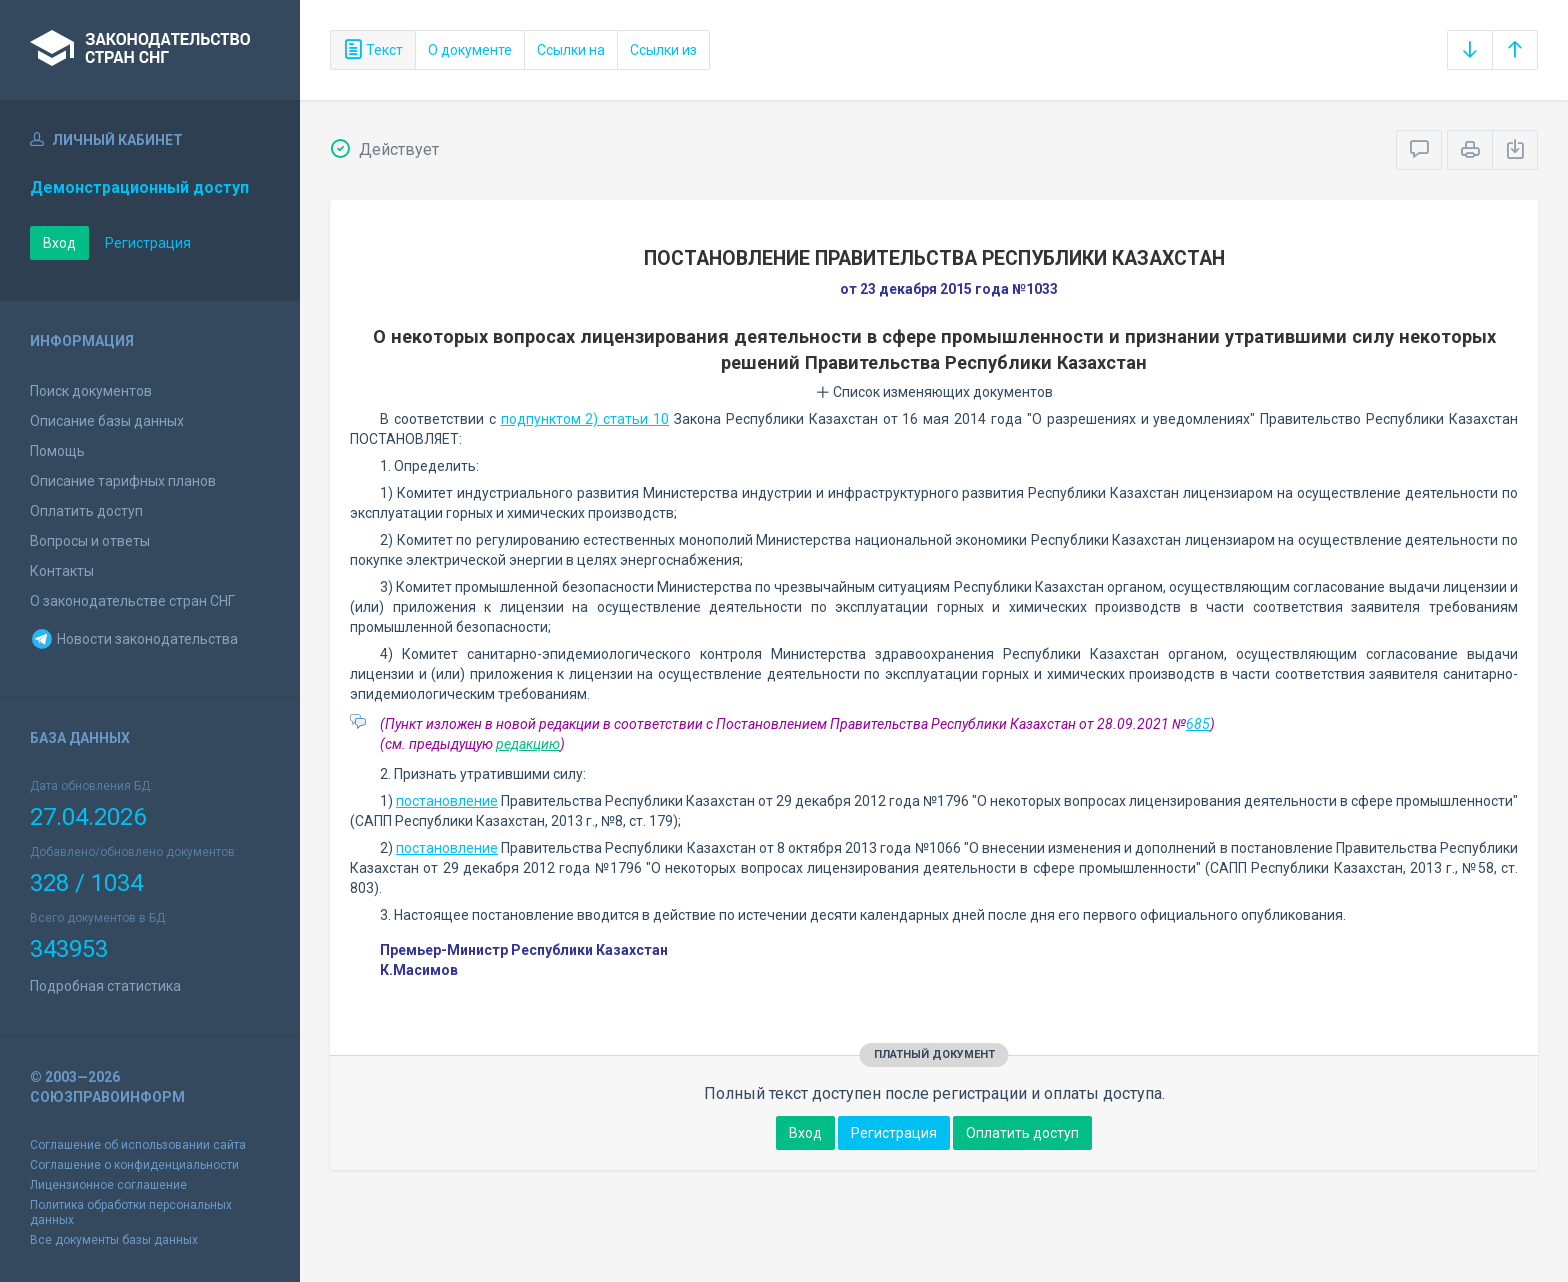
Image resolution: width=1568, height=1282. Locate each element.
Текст (373, 50)
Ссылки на (571, 50)
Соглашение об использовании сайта (138, 1145)
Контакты (62, 571)
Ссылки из (663, 50)
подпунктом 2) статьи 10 (585, 419)
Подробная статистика (105, 986)
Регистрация (148, 243)
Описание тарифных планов (123, 481)
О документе (470, 50)
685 (1198, 724)
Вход (59, 243)
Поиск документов (91, 391)
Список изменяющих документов (934, 392)
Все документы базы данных (114, 1240)
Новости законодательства (134, 639)
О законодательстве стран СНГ (132, 601)
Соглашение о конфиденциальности (134, 1165)
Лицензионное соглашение (108, 1185)
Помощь (57, 451)
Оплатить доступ (86, 511)
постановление (447, 801)
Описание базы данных (107, 421)
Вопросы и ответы (90, 541)
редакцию (528, 744)
